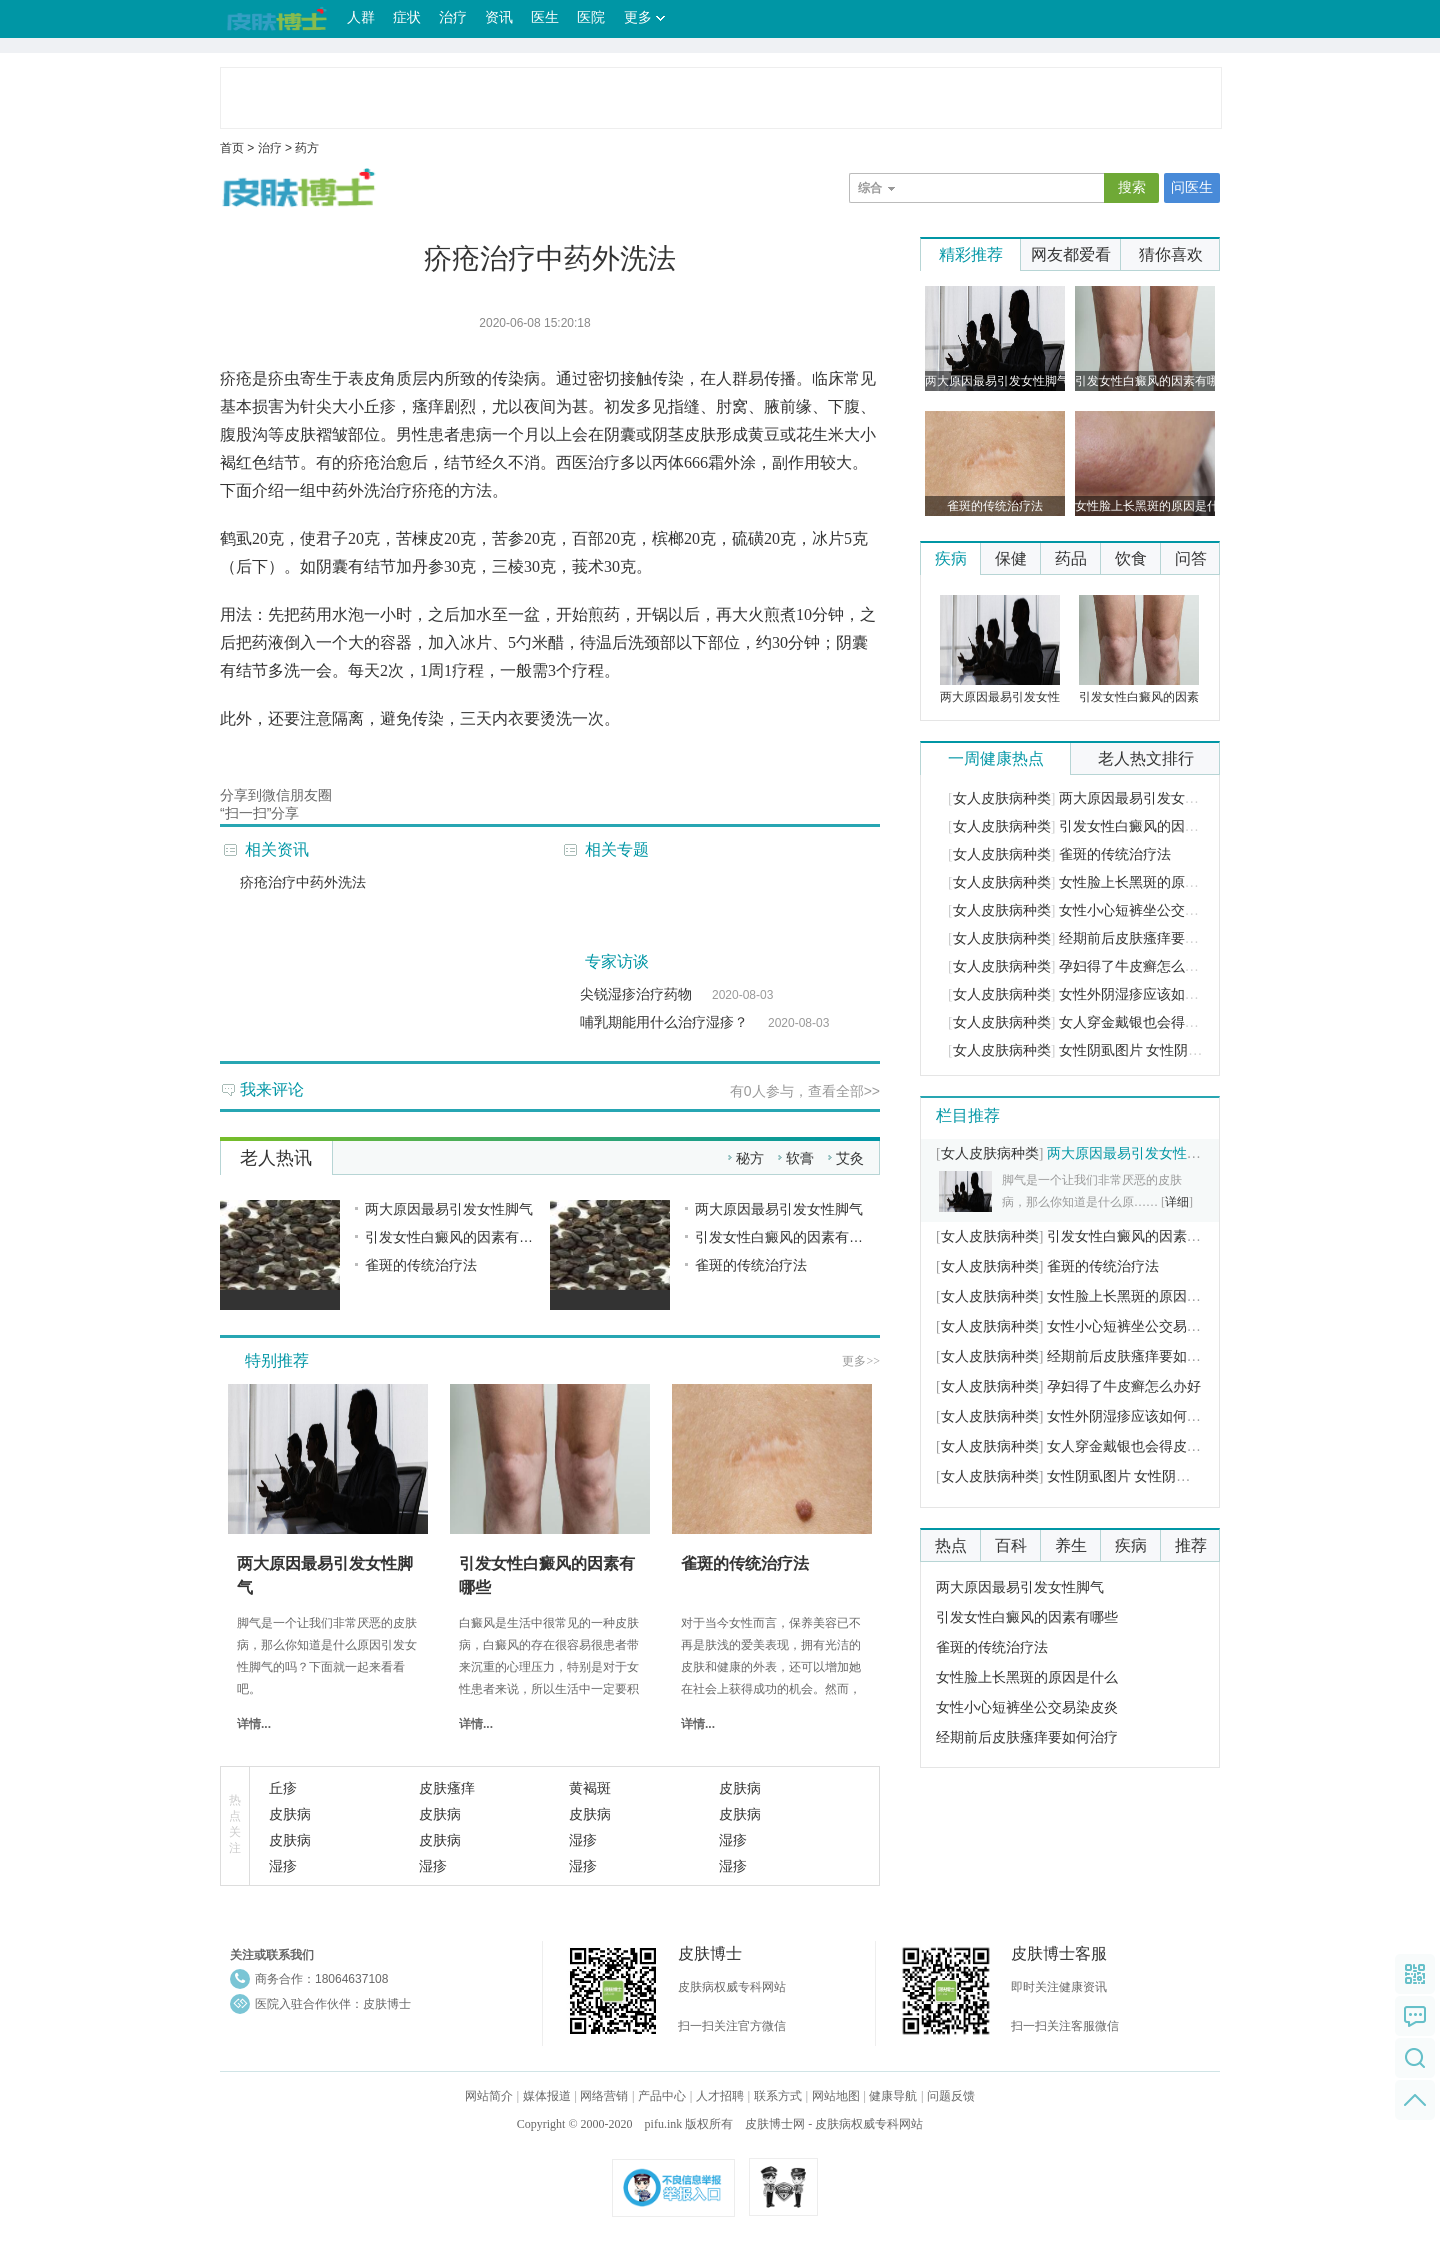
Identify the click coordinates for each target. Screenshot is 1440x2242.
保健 (1011, 558)
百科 (1011, 1545)
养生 (1071, 1545)
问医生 (1192, 187)
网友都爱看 (1071, 254)
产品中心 (662, 2096)
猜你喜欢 (1171, 254)
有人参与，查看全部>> (805, 1091)
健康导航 (893, 2096)
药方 (307, 148)
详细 (1177, 1202)
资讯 (499, 17)
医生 (545, 17)
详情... (254, 1724)
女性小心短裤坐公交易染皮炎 (1150, 910)
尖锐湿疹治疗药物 (636, 994)
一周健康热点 (996, 758)
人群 (361, 17)
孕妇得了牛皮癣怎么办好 (1136, 966)
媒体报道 (547, 2096)
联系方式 (778, 2096)
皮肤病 (740, 1788)
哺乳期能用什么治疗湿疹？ (664, 1022)
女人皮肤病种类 (1002, 798)
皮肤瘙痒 (447, 1788)
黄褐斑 (590, 1788)
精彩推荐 (971, 254)
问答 (1191, 558)
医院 (591, 17)
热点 (951, 1545)
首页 (232, 148)
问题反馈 (951, 2096)
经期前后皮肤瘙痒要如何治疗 (1150, 938)
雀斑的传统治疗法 (421, 1265)
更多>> (861, 1361)
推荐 (1191, 1545)
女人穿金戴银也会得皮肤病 (1143, 1022)
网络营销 (604, 2096)
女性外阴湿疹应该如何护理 (1143, 994)
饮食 (1131, 558)
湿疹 (583, 1840)
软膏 (800, 1158)
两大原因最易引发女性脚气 (449, 1209)
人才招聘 (720, 2096)
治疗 (453, 17)
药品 (1071, 558)
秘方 (750, 1158)
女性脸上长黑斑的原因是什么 (1150, 882)
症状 (407, 17)
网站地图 (836, 2096)
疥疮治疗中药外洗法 (303, 882)
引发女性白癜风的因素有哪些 (456, 1237)
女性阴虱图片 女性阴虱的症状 (1152, 1050)
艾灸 (850, 1158)
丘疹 (283, 1788)
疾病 (951, 558)
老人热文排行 (1146, 758)
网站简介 (489, 2096)
